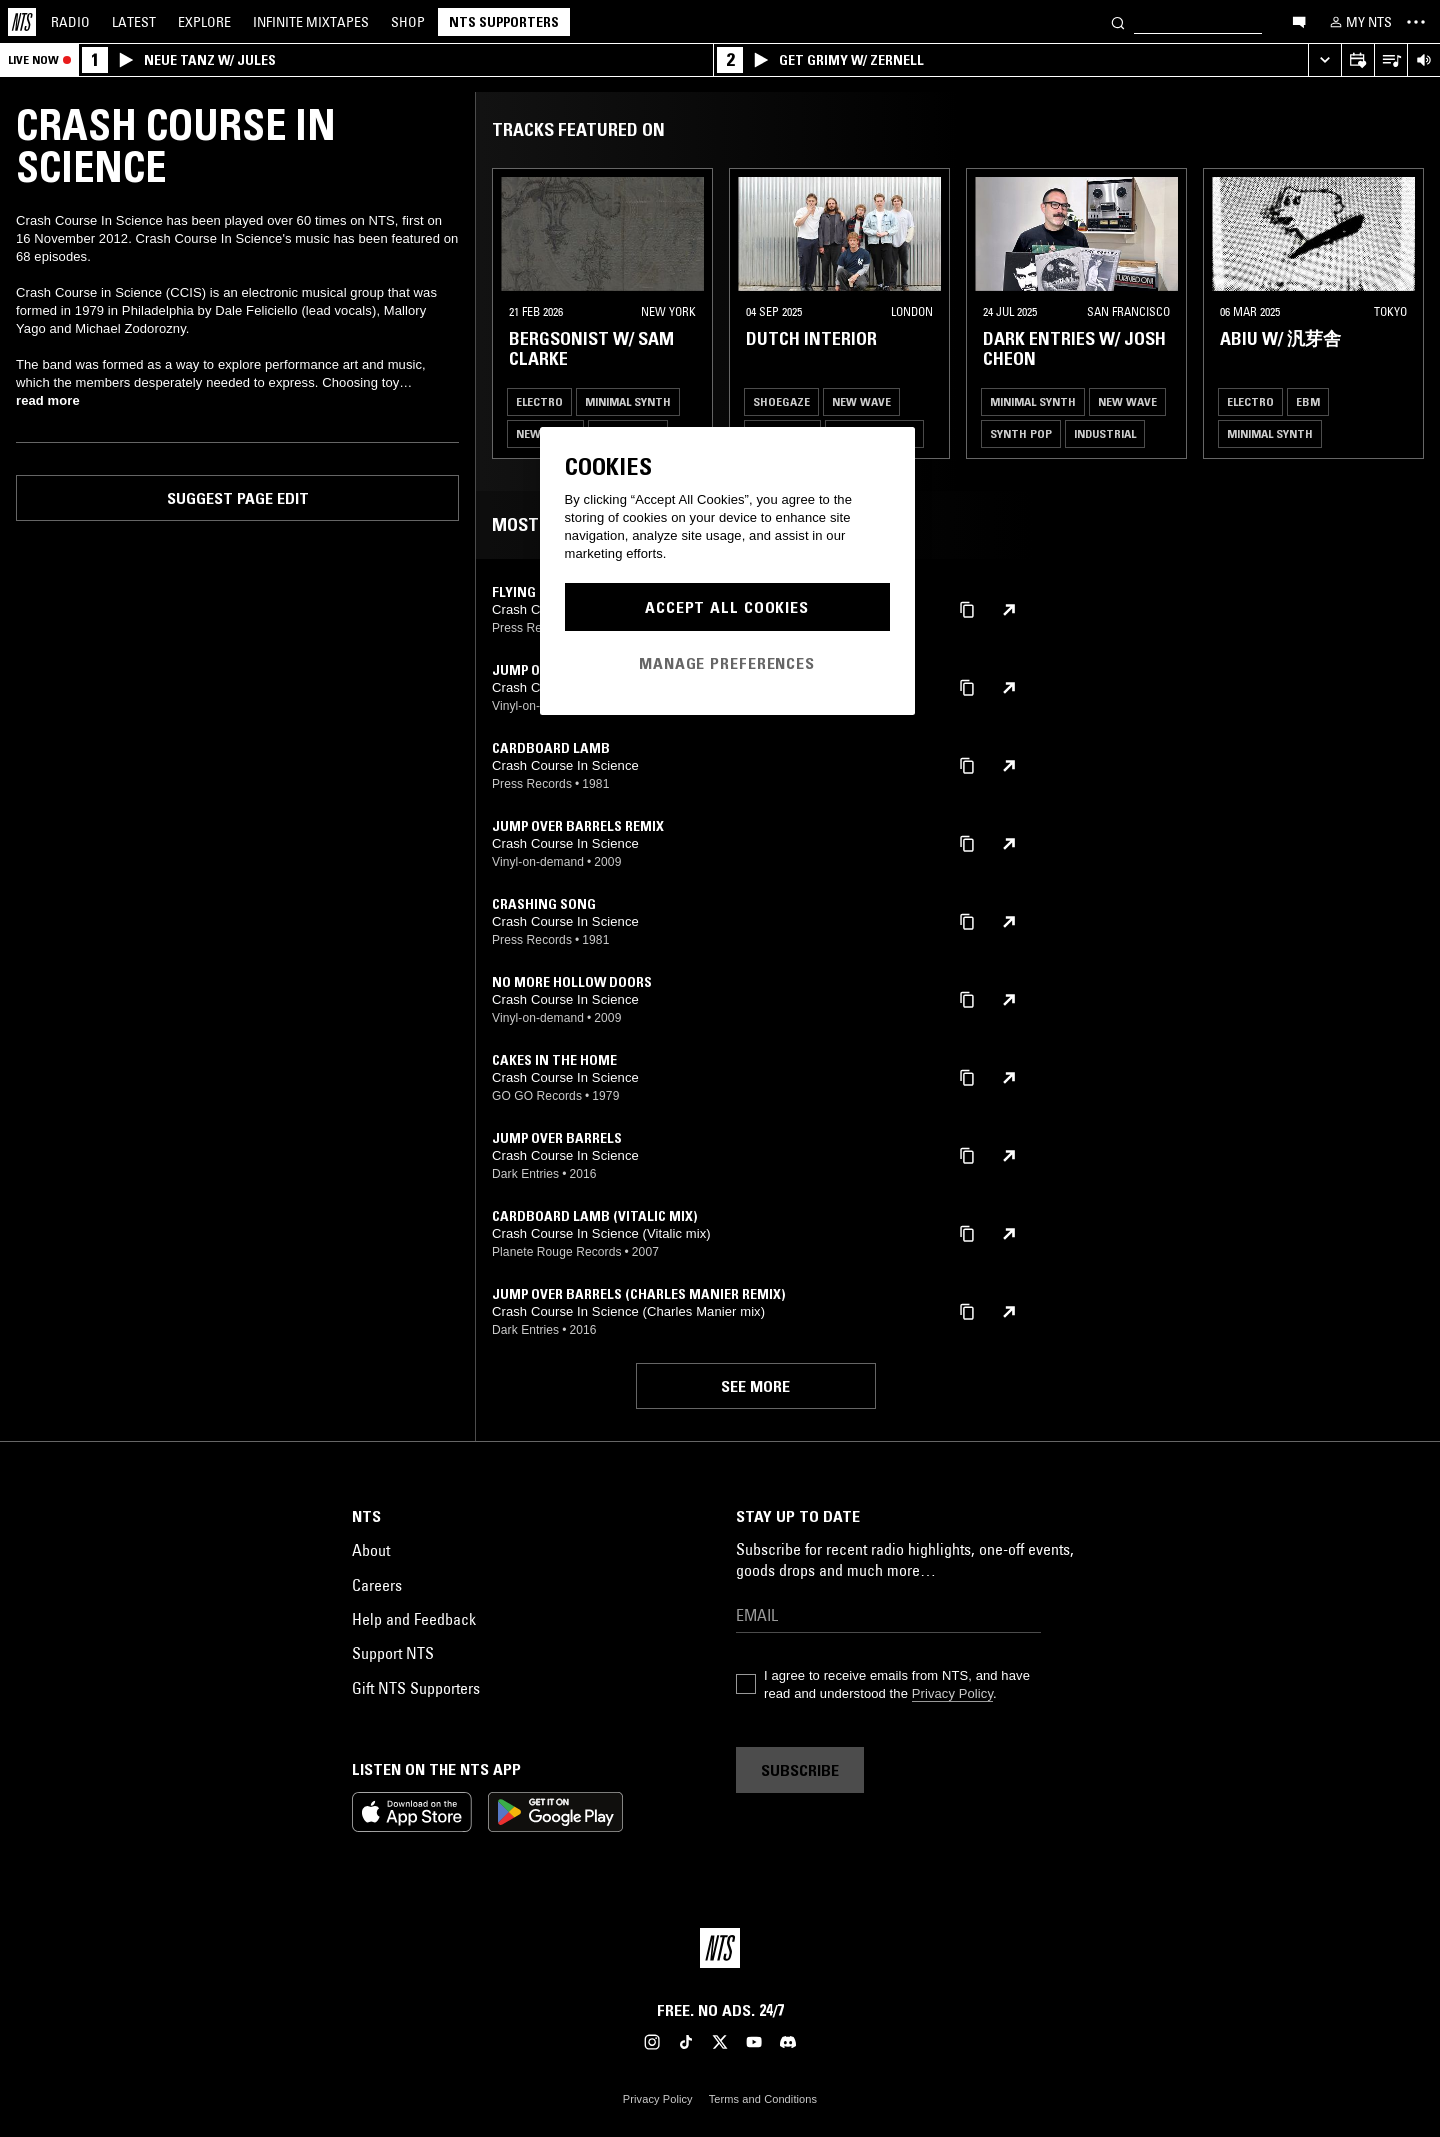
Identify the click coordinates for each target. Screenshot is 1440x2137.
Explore (204, 22)
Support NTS (393, 1653)
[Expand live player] (1324, 60)
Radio (70, 22)
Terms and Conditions (763, 2099)
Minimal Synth (628, 401)
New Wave (861, 401)
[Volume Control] (1423, 60)
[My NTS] (1359, 22)
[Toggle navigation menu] (1416, 22)
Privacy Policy (952, 1693)
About (371, 1550)
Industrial (1105, 433)
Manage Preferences (727, 663)
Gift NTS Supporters (416, 1688)
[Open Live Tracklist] (1390, 60)
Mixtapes (311, 22)
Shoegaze (781, 401)
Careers (377, 1585)
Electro (539, 401)
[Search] (1118, 21)
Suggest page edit (238, 498)
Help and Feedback (414, 1619)
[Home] (22, 22)
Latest (134, 22)
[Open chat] (1299, 21)
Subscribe (800, 1770)
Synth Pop (1021, 433)
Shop (408, 22)
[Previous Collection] (1402, 313)
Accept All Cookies (727, 607)
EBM (1308, 401)
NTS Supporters (504, 22)
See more (755, 1386)
